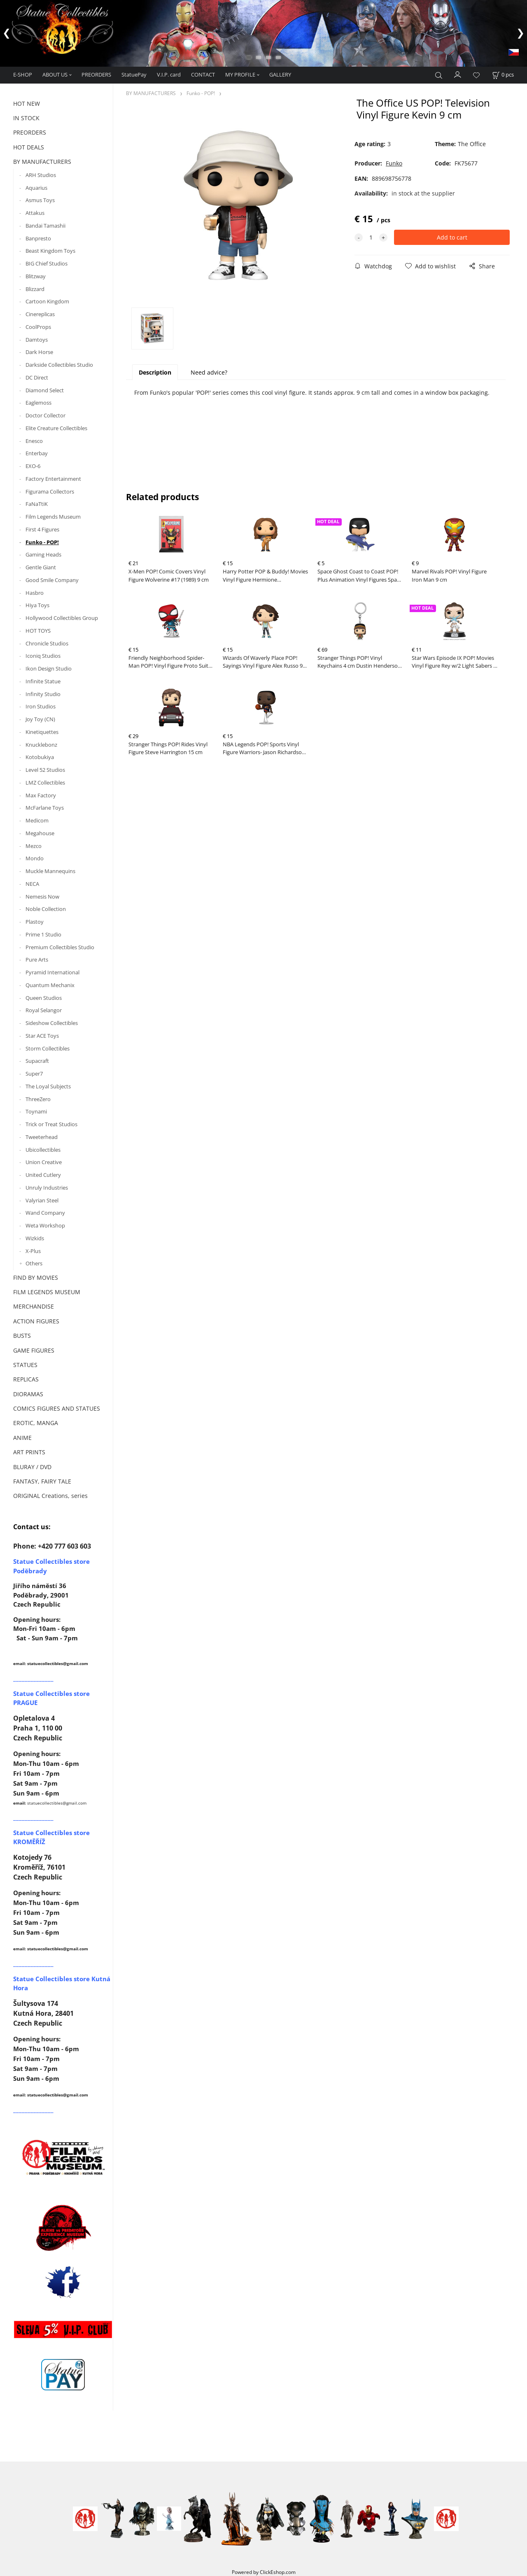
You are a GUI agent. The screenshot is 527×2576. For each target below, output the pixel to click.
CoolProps (38, 327)
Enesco (34, 441)
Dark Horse (39, 352)
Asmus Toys (40, 200)
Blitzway (36, 276)
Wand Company (45, 1212)
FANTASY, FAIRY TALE (42, 1481)
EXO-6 (33, 466)
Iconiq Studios (43, 655)
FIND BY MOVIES (35, 1277)
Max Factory (41, 795)
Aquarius (36, 187)
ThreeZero (38, 1099)
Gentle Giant (41, 567)
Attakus (35, 213)
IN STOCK (26, 118)
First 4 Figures (42, 529)
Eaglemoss (38, 402)
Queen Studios (44, 998)
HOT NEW (26, 103)
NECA (32, 883)
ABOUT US (55, 74)
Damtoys (37, 339)
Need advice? (209, 372)
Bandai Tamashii (45, 225)
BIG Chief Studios (47, 263)
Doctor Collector (45, 415)
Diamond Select (45, 390)
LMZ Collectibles (45, 782)
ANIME (22, 1438)
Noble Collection (46, 909)
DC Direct (37, 377)
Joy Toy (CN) (40, 719)
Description (155, 372)
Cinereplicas (40, 314)
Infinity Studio (43, 694)
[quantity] (371, 237)
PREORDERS (96, 74)
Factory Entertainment (53, 478)
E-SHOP (22, 74)
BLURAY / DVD (32, 1467)
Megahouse (40, 833)
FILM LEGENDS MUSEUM (46, 1292)
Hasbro (35, 592)
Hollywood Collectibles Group (62, 618)
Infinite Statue (43, 681)
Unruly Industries (47, 1187)
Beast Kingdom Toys (50, 250)
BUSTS (22, 1335)
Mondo (35, 858)
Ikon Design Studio (49, 668)
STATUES (25, 1365)
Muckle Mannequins (50, 871)
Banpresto (38, 238)
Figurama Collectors (50, 491)
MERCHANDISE (33, 1306)
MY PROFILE (240, 74)
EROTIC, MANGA (35, 1423)
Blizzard (35, 289)
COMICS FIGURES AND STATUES (56, 1408)
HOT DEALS (28, 147)
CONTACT (203, 74)
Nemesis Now (42, 896)
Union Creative (44, 1162)
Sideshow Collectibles (52, 1023)
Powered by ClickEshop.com (264, 2572)
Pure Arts (37, 959)
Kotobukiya (40, 757)
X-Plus (33, 1251)
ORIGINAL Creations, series (50, 1496)
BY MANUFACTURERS (42, 161)
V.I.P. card (169, 74)
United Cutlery (43, 1175)
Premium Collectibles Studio (60, 947)
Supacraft (37, 1060)
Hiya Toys (37, 605)
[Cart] (503, 74)
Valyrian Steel (42, 1200)
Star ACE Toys (42, 1035)
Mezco (34, 846)
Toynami (36, 1111)
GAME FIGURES (33, 1350)
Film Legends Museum (53, 516)
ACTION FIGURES (36, 1321)
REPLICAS (26, 1379)
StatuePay (134, 74)
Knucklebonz (41, 744)
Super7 (34, 1073)
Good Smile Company (52, 580)
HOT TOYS (38, 630)
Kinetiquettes (42, 732)
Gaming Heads (43, 554)
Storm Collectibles (48, 1048)
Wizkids (35, 1238)
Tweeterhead (42, 1137)
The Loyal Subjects (48, 1086)
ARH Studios (41, 175)
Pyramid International (52, 972)
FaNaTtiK (37, 504)
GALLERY (280, 74)
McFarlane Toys (45, 807)
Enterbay (37, 453)
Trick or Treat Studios (51, 1124)
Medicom (37, 820)
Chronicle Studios (47, 643)
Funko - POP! (42, 542)
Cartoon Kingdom (47, 301)
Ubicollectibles (43, 1149)
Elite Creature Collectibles (56, 428)
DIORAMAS (28, 1394)
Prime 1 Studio (43, 934)
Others (34, 1263)
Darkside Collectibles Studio (59, 364)
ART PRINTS (29, 1452)
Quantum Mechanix (50, 985)
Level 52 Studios (45, 769)
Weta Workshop (45, 1225)
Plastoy (35, 921)
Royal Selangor (44, 1010)
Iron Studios (41, 706)
